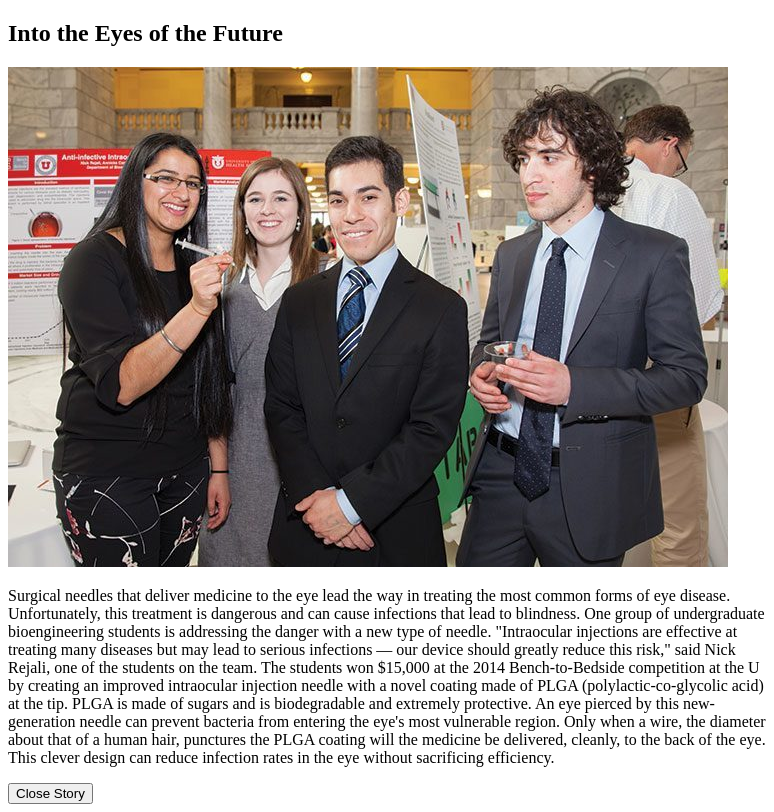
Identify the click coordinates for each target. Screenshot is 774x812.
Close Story (50, 793)
